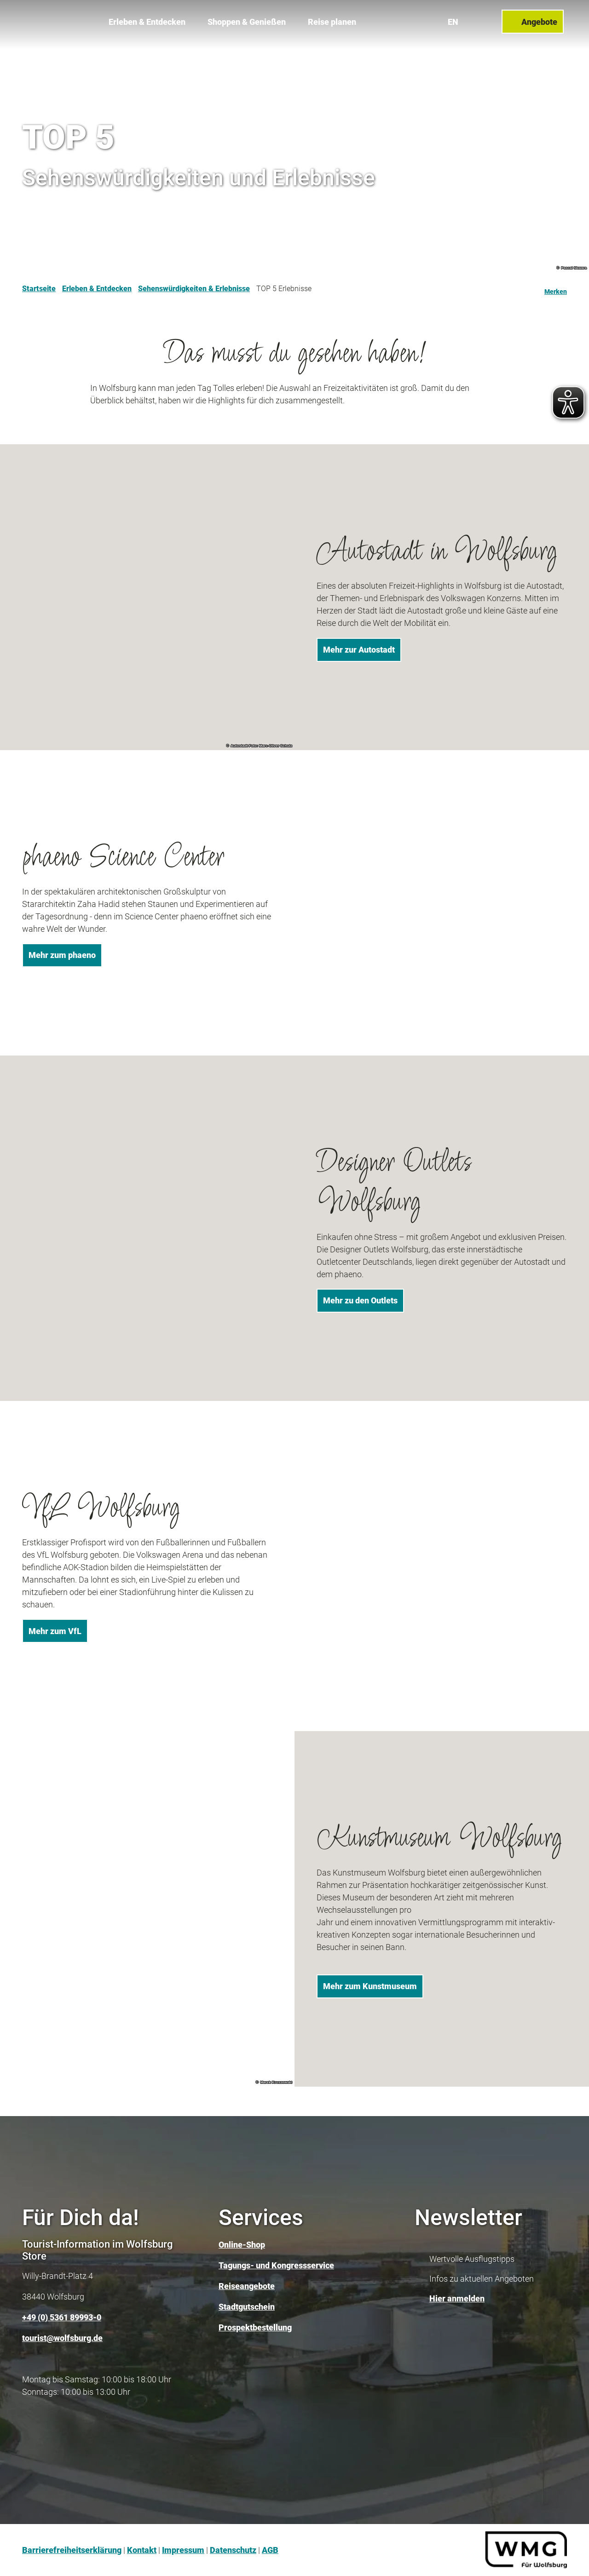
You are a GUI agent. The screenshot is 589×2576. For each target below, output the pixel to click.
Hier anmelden (457, 2298)
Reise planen (332, 18)
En (456, 18)
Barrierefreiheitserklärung (71, 2550)
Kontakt (141, 2550)
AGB (270, 2550)
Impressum (183, 2550)
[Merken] (555, 289)
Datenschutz (233, 2550)
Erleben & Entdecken (147, 18)
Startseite (39, 288)
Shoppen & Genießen (247, 18)
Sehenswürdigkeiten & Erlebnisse (194, 288)
